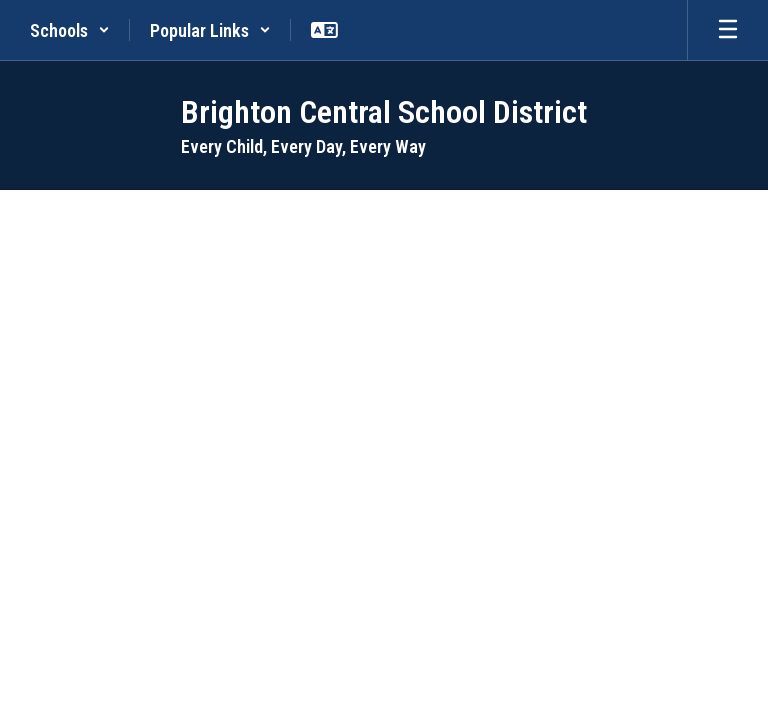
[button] (70, 30)
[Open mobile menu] (728, 30)
